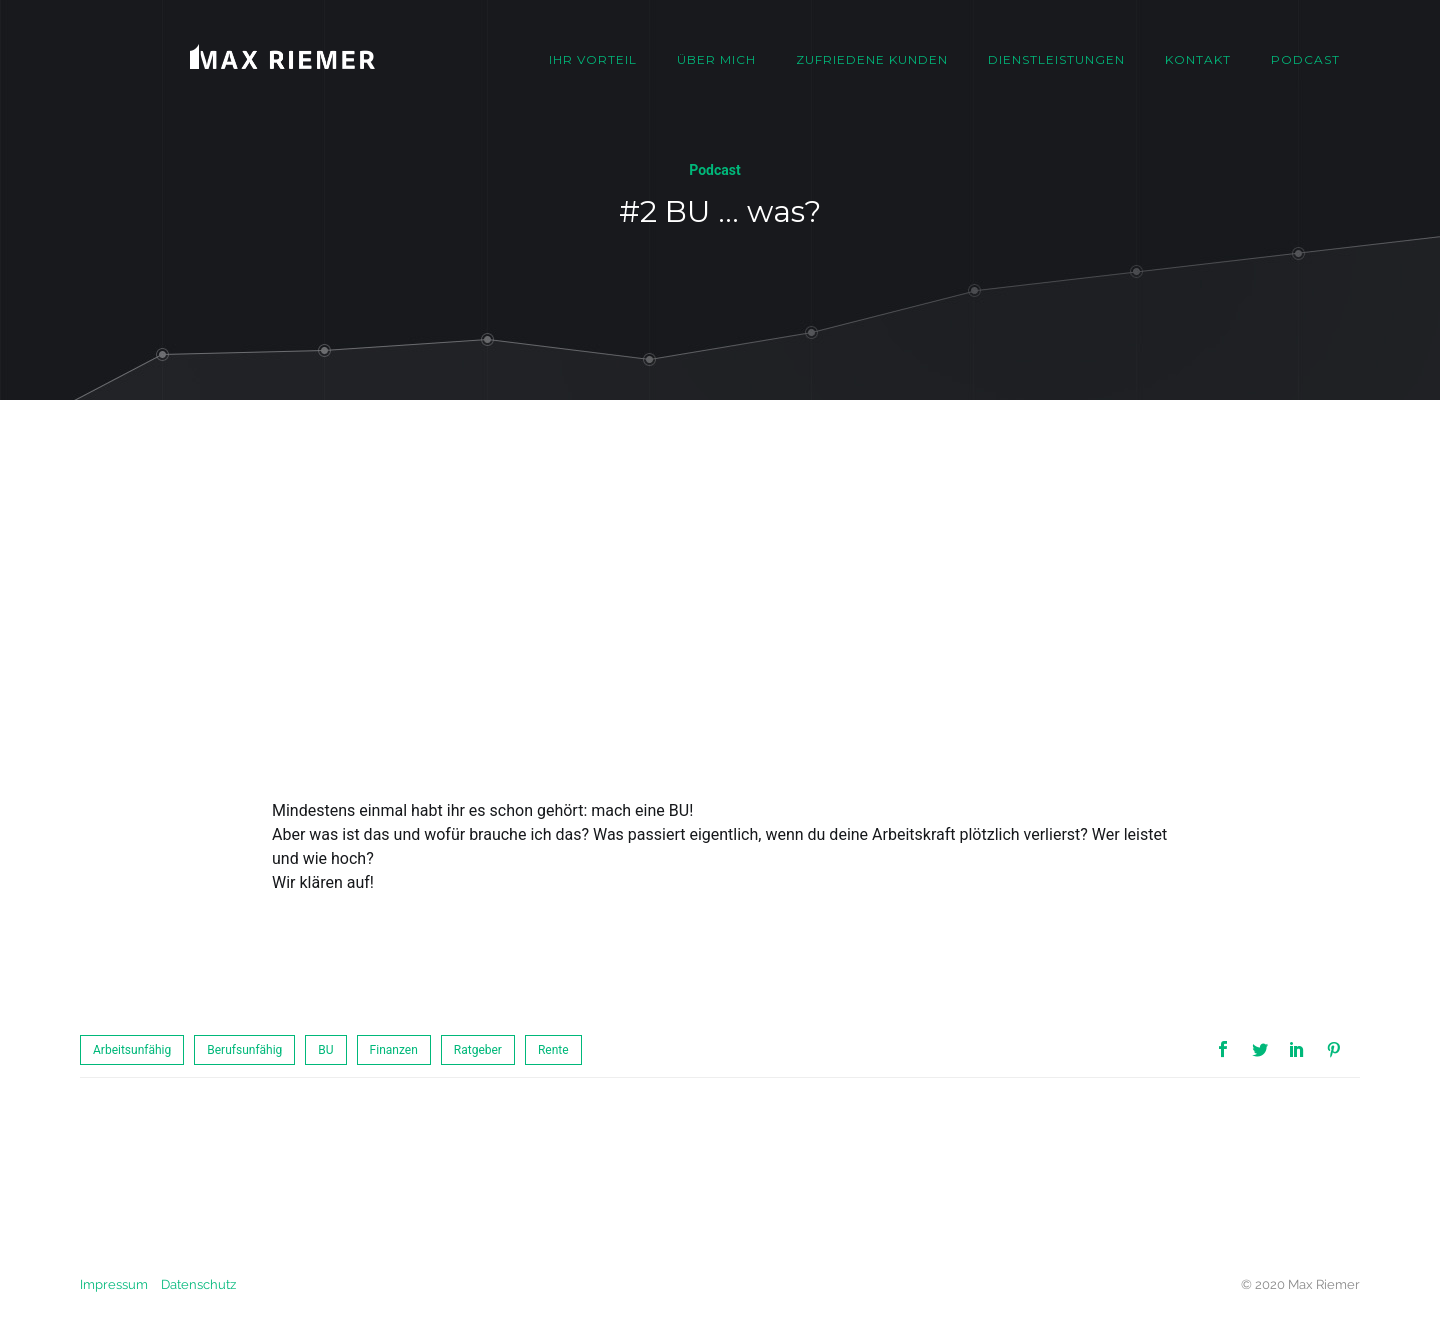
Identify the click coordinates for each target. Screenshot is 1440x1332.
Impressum (114, 1284)
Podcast (1305, 59)
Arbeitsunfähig (132, 1050)
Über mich (716, 59)
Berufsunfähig (244, 1050)
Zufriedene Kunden (872, 59)
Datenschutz (198, 1284)
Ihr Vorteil (593, 59)
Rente (553, 1050)
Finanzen (394, 1050)
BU (325, 1050)
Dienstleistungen (1056, 59)
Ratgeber (478, 1050)
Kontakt (1198, 59)
